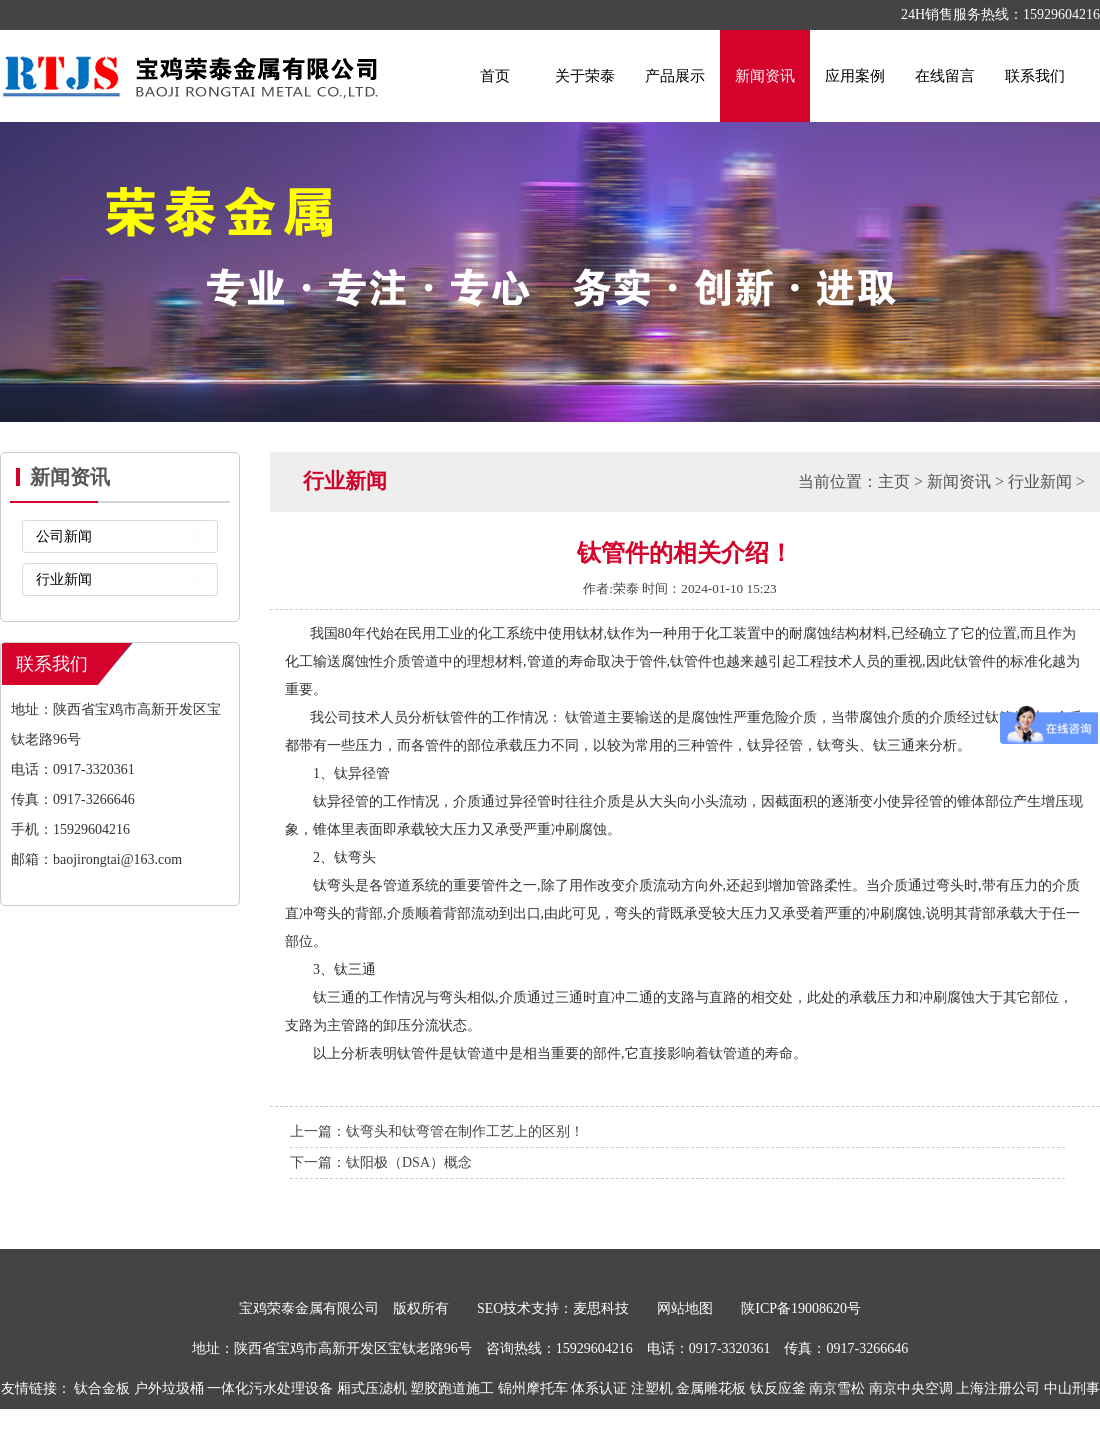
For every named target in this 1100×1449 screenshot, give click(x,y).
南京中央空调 (911, 1388)
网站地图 (685, 1308)
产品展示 (675, 76)
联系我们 (1035, 76)
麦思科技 (601, 1308)
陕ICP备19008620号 (801, 1308)
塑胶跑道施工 (452, 1388)
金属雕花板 (711, 1388)
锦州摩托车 (533, 1388)
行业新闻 (64, 579)
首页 (495, 76)
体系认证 (599, 1388)
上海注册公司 (998, 1388)
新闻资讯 (765, 76)
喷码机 (543, 1428)
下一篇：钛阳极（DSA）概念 (381, 1162)
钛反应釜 (778, 1388)
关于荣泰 (585, 76)
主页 (894, 481)
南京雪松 (837, 1388)
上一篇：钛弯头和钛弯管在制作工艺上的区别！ (437, 1131)
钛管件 (418, 1053)
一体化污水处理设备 (270, 1388)
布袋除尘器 (603, 1428)
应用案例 (855, 76)
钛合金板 (102, 1388)
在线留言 (945, 76)
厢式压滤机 (372, 1388)
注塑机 (652, 1388)
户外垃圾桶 (169, 1388)
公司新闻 (64, 536)
